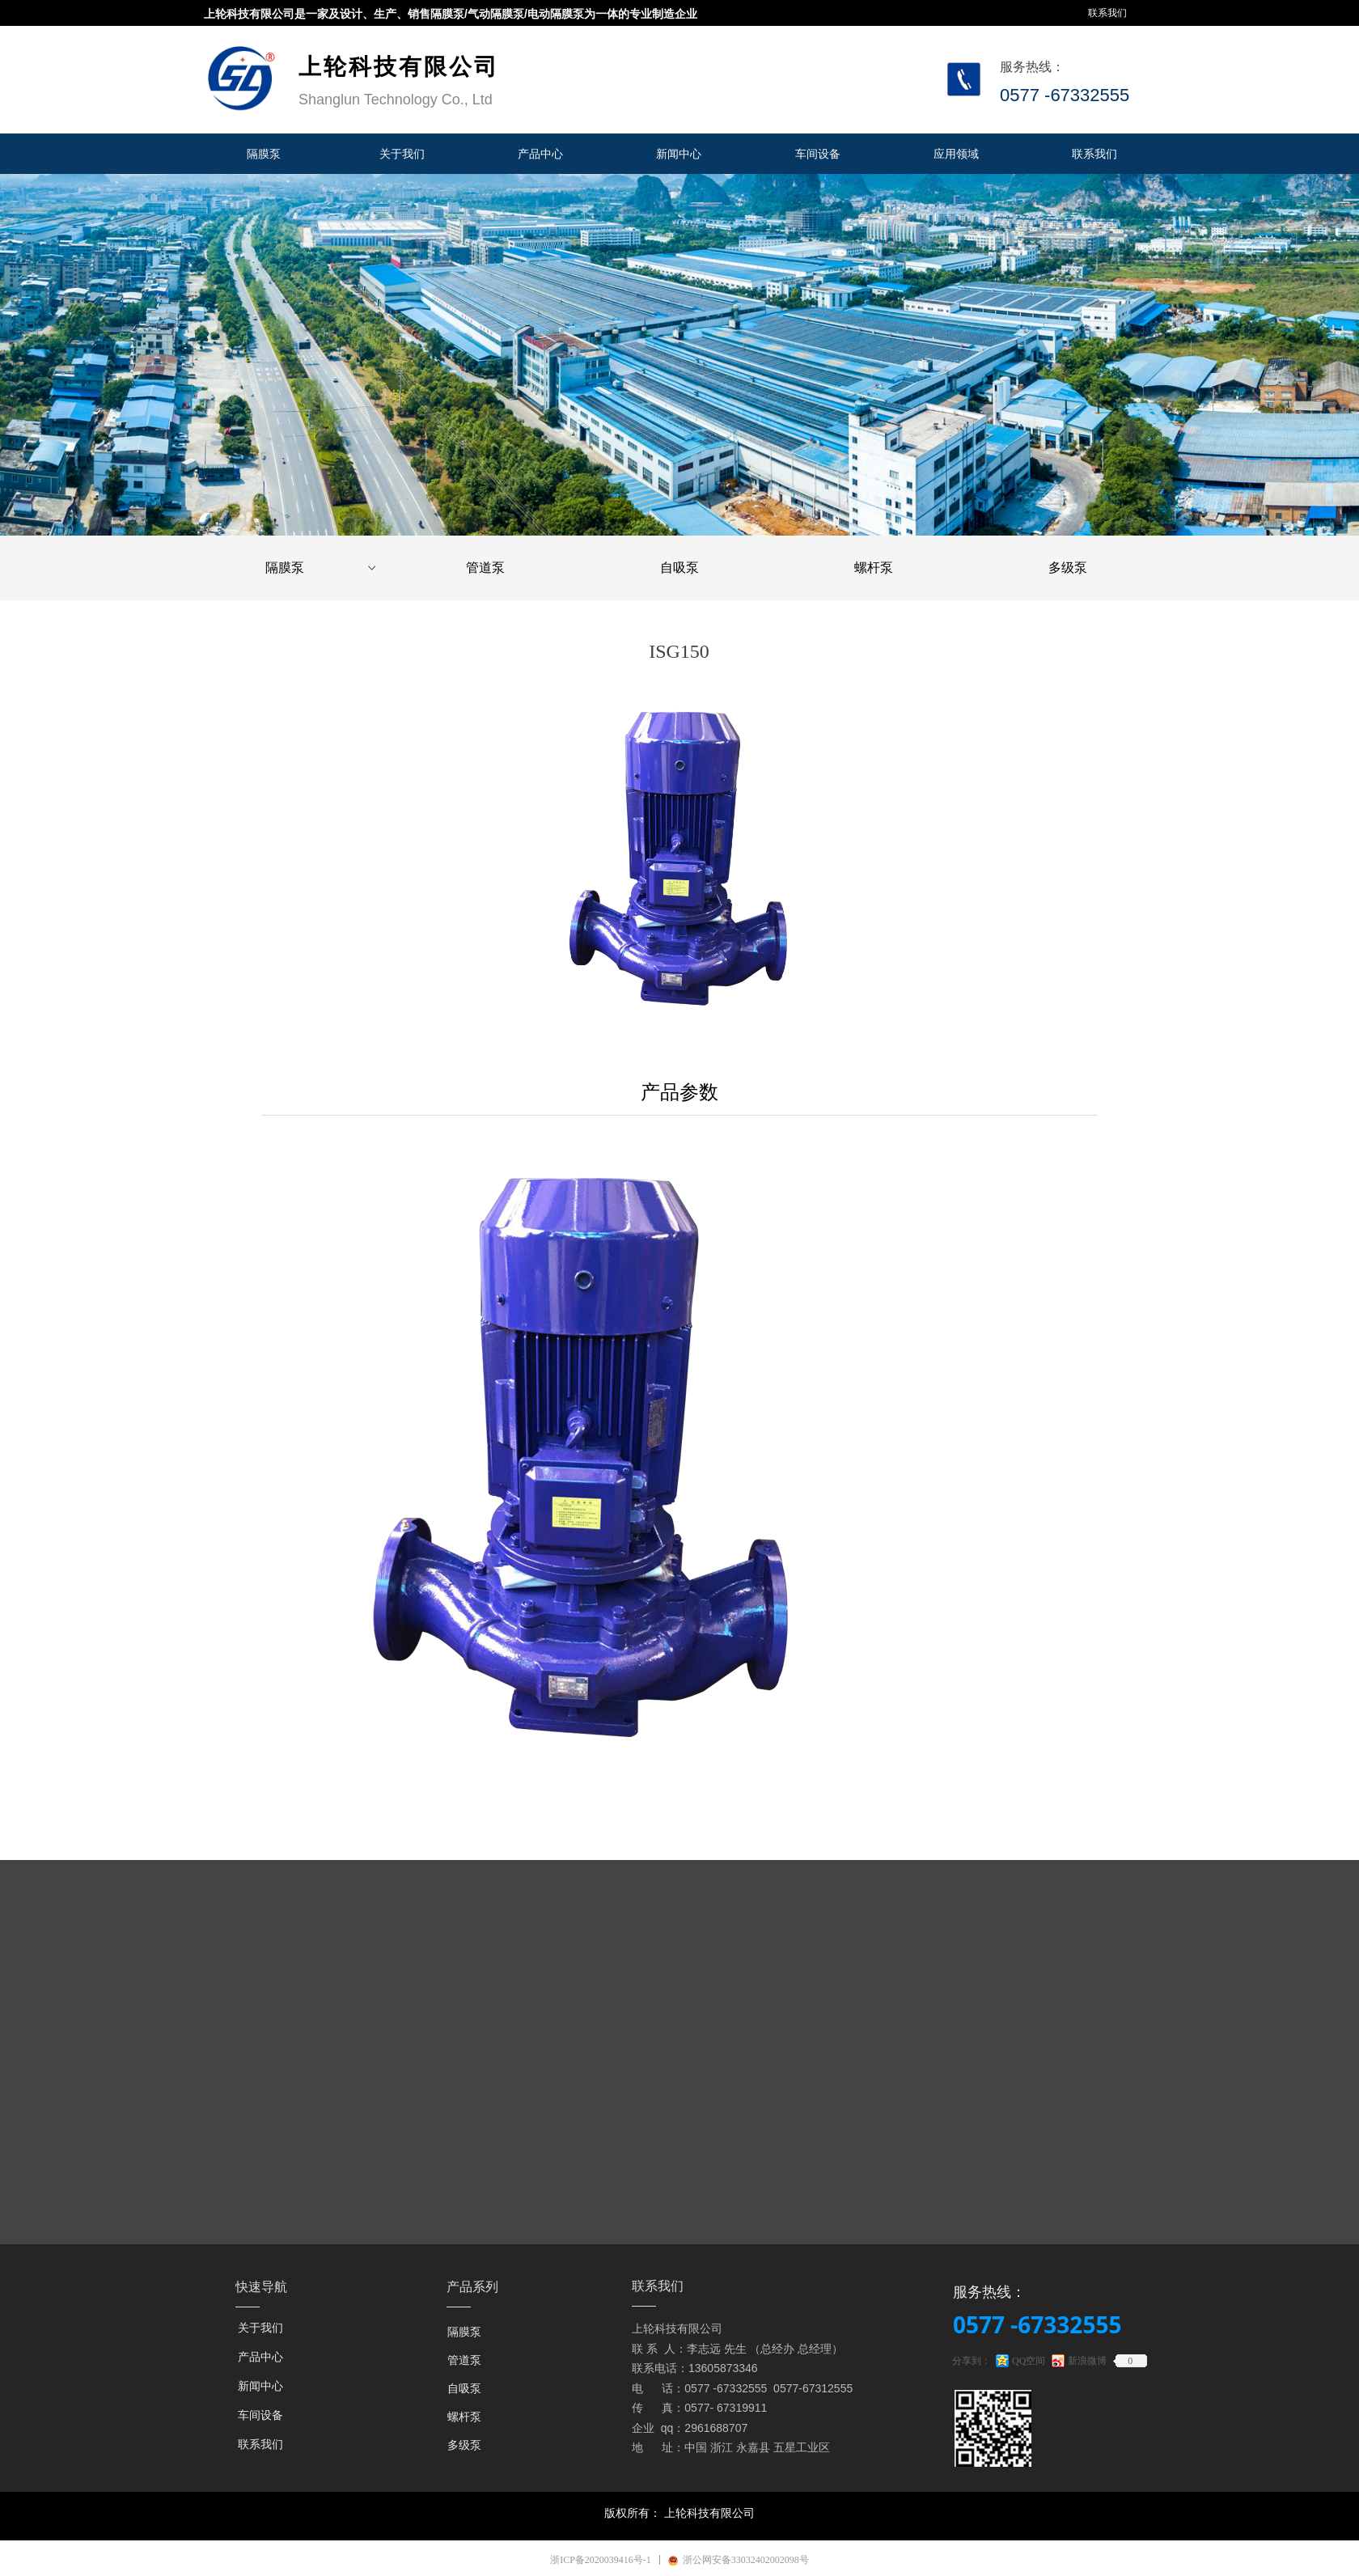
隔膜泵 (322, 568)
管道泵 (485, 567)
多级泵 (1067, 567)
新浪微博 (1087, 2360)
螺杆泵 (873, 567)
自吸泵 (679, 567)
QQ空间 (1028, 2360)
